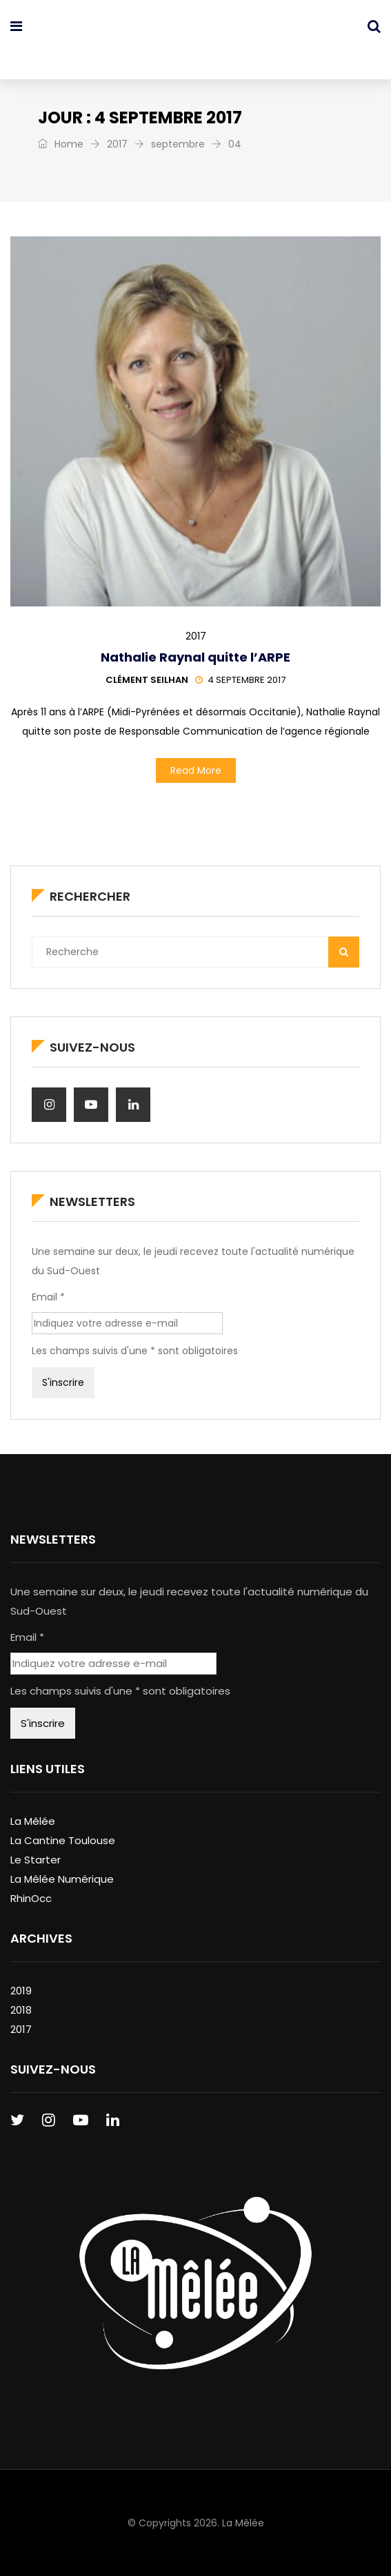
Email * (48, 1297)
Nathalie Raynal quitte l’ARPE (195, 657)
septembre (178, 144)
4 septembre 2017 (240, 679)
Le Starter (35, 1859)
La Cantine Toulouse (62, 1840)
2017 (117, 144)
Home (60, 144)
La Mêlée (32, 1821)
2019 (21, 1990)
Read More (195, 770)
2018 (21, 2010)
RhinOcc (31, 1898)
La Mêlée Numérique (62, 1879)
